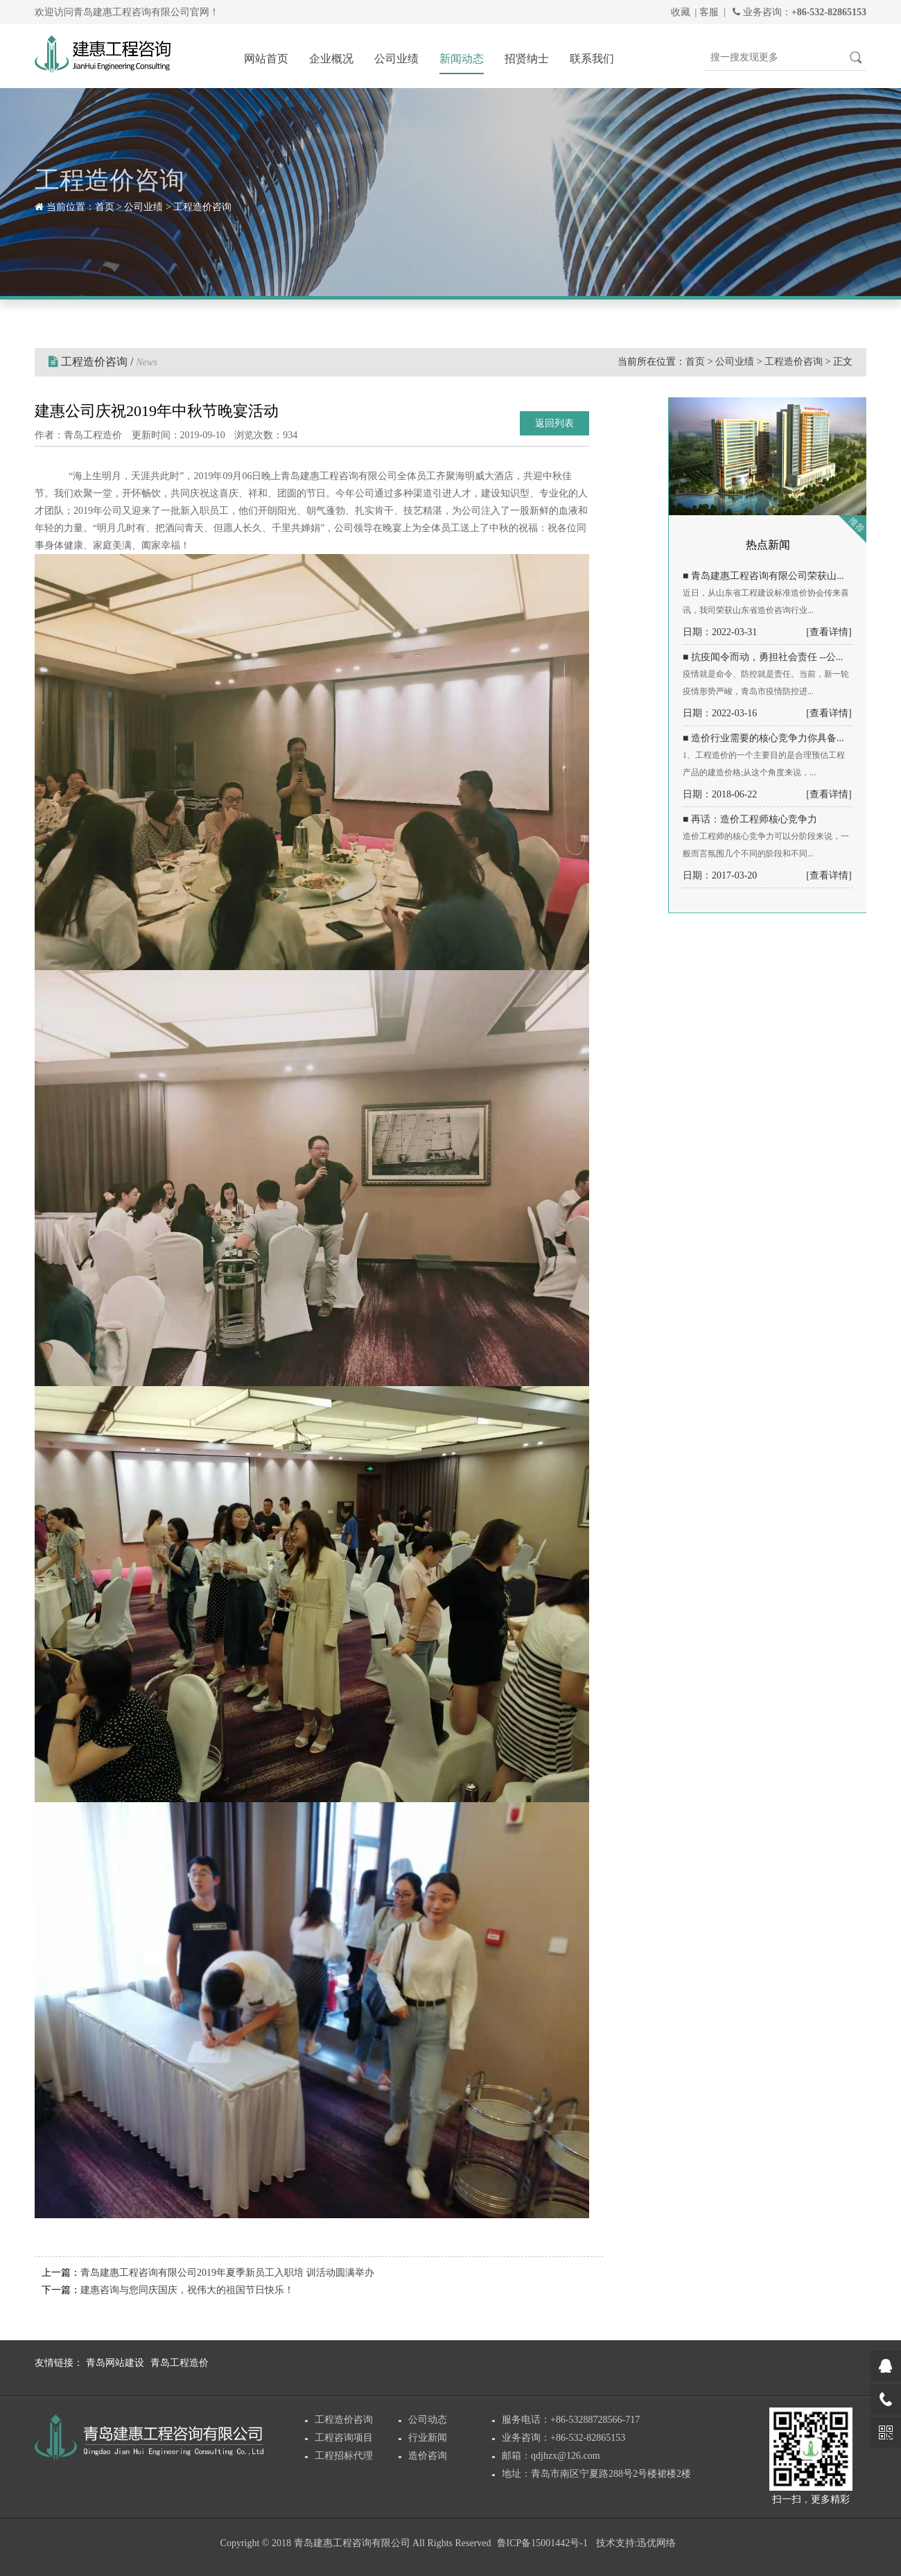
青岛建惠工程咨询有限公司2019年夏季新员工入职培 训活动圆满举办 (227, 2272)
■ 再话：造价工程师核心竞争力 (750, 819)
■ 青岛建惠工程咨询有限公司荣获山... (763, 576)
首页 (104, 207)
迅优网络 (656, 2543)
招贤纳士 (527, 58)
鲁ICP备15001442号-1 (542, 2543)
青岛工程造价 (179, 2363)
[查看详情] (828, 632)
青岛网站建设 (115, 2363)
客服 (709, 12)
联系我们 (592, 58)
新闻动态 (461, 58)
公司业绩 (396, 58)
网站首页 (266, 58)
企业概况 (331, 58)
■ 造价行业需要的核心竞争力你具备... (763, 738)
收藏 (680, 12)
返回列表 (554, 423)
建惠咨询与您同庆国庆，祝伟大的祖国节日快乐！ (187, 2290)
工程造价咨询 (202, 207)
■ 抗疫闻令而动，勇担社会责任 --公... (763, 657)
